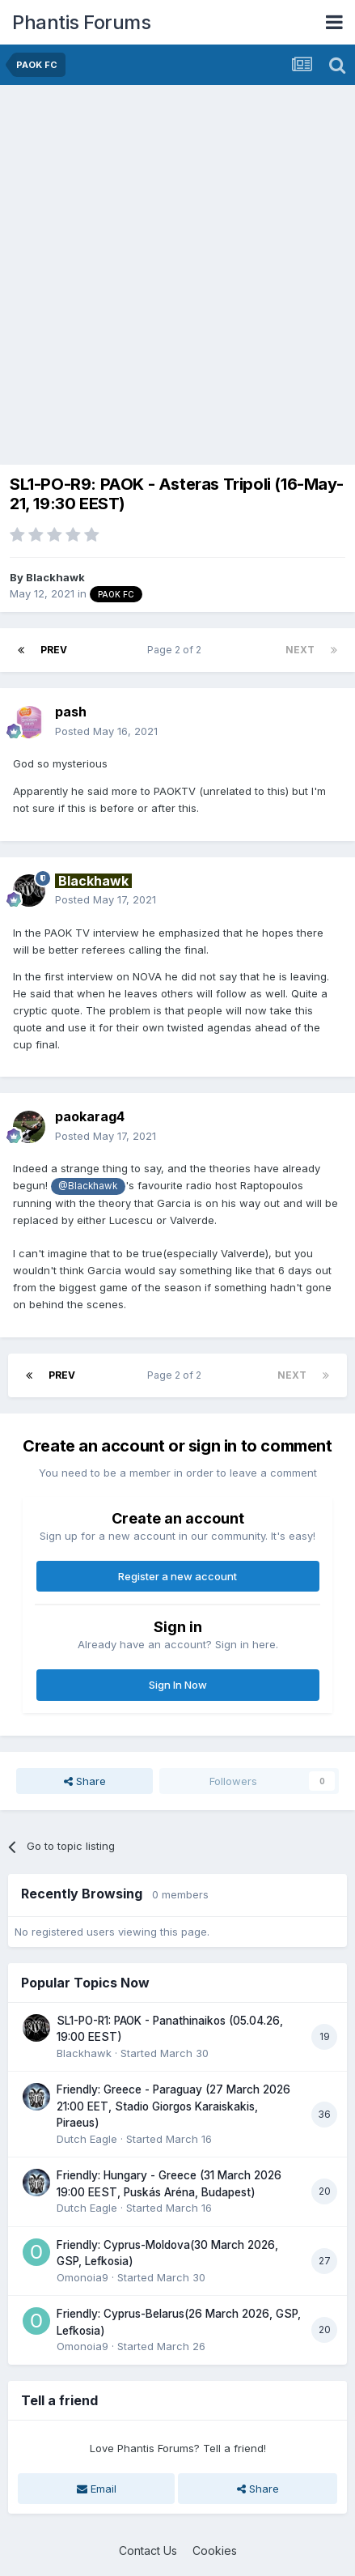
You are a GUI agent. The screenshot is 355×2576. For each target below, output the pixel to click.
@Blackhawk (87, 1186)
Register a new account (177, 1576)
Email (96, 2488)
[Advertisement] (177, 270)
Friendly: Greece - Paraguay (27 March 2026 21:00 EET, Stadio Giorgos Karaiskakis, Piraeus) (173, 2106)
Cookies (214, 2550)
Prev (53, 650)
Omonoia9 (82, 2277)
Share (85, 1781)
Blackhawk (55, 577)
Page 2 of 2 (176, 650)
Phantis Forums (81, 22)
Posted (106, 731)
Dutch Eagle (87, 2138)
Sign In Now (178, 1684)
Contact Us (148, 2550)
